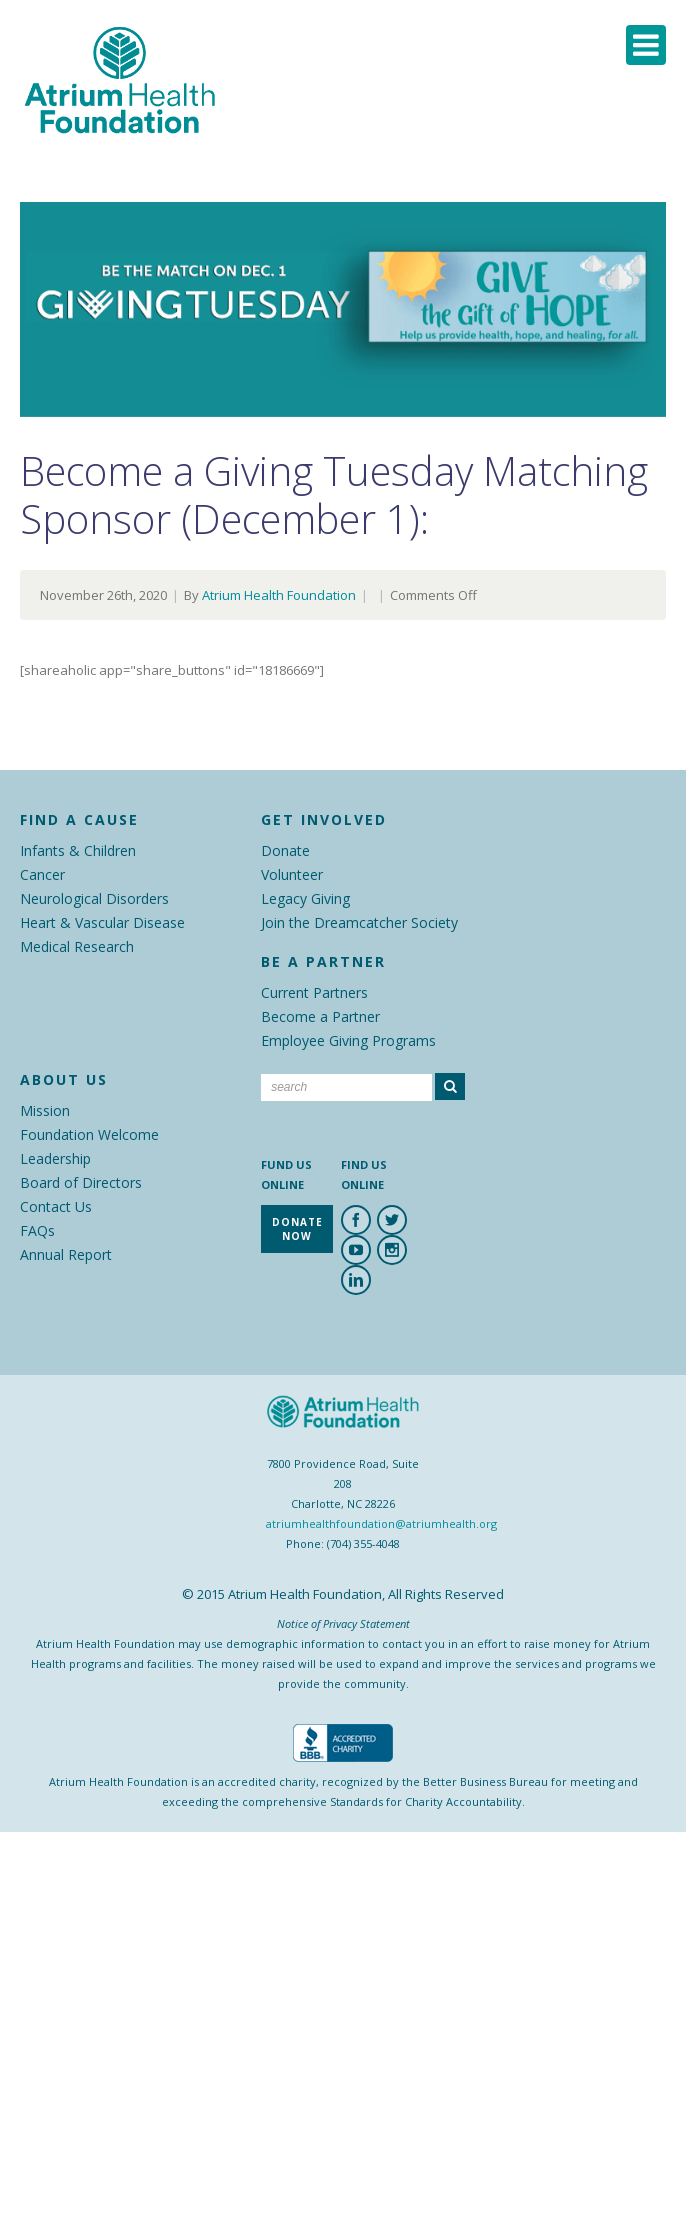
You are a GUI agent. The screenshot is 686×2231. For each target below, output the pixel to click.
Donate (285, 850)
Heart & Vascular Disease (102, 922)
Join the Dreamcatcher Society (359, 922)
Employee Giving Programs (348, 1040)
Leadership (55, 1158)
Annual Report (66, 1254)
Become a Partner (320, 1016)
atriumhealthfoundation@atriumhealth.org (381, 1523)
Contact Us (56, 1206)
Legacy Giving (305, 898)
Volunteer (292, 874)
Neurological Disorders (94, 898)
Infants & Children (78, 850)
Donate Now (297, 1229)
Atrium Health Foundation (279, 595)
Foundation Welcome (89, 1134)
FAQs (37, 1230)
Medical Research (77, 946)
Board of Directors (81, 1182)
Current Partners (314, 992)
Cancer (42, 874)
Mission (45, 1110)
